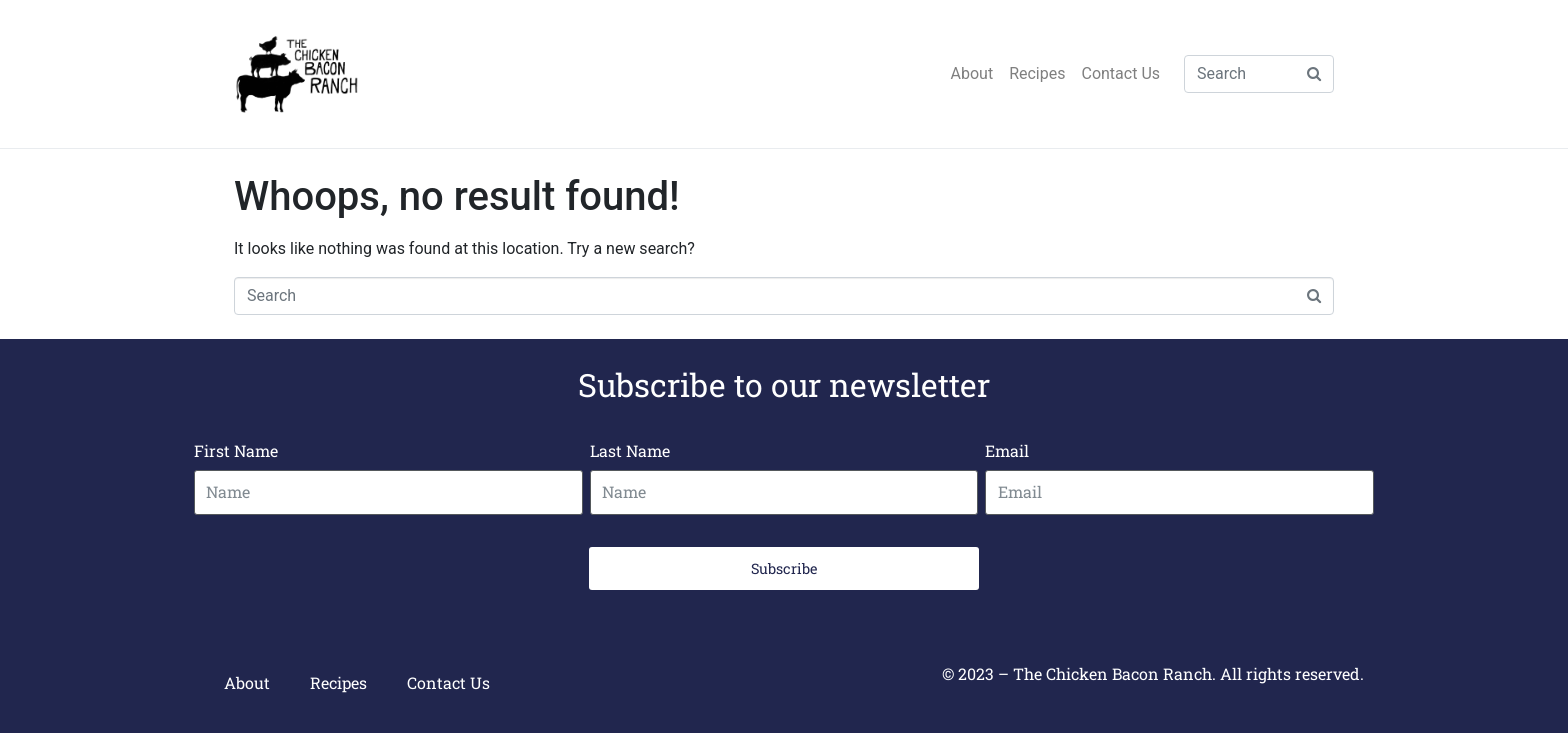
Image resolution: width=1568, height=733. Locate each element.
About (972, 73)
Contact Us (1120, 73)
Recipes (1037, 73)
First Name (236, 451)
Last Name (630, 451)
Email (1007, 451)
